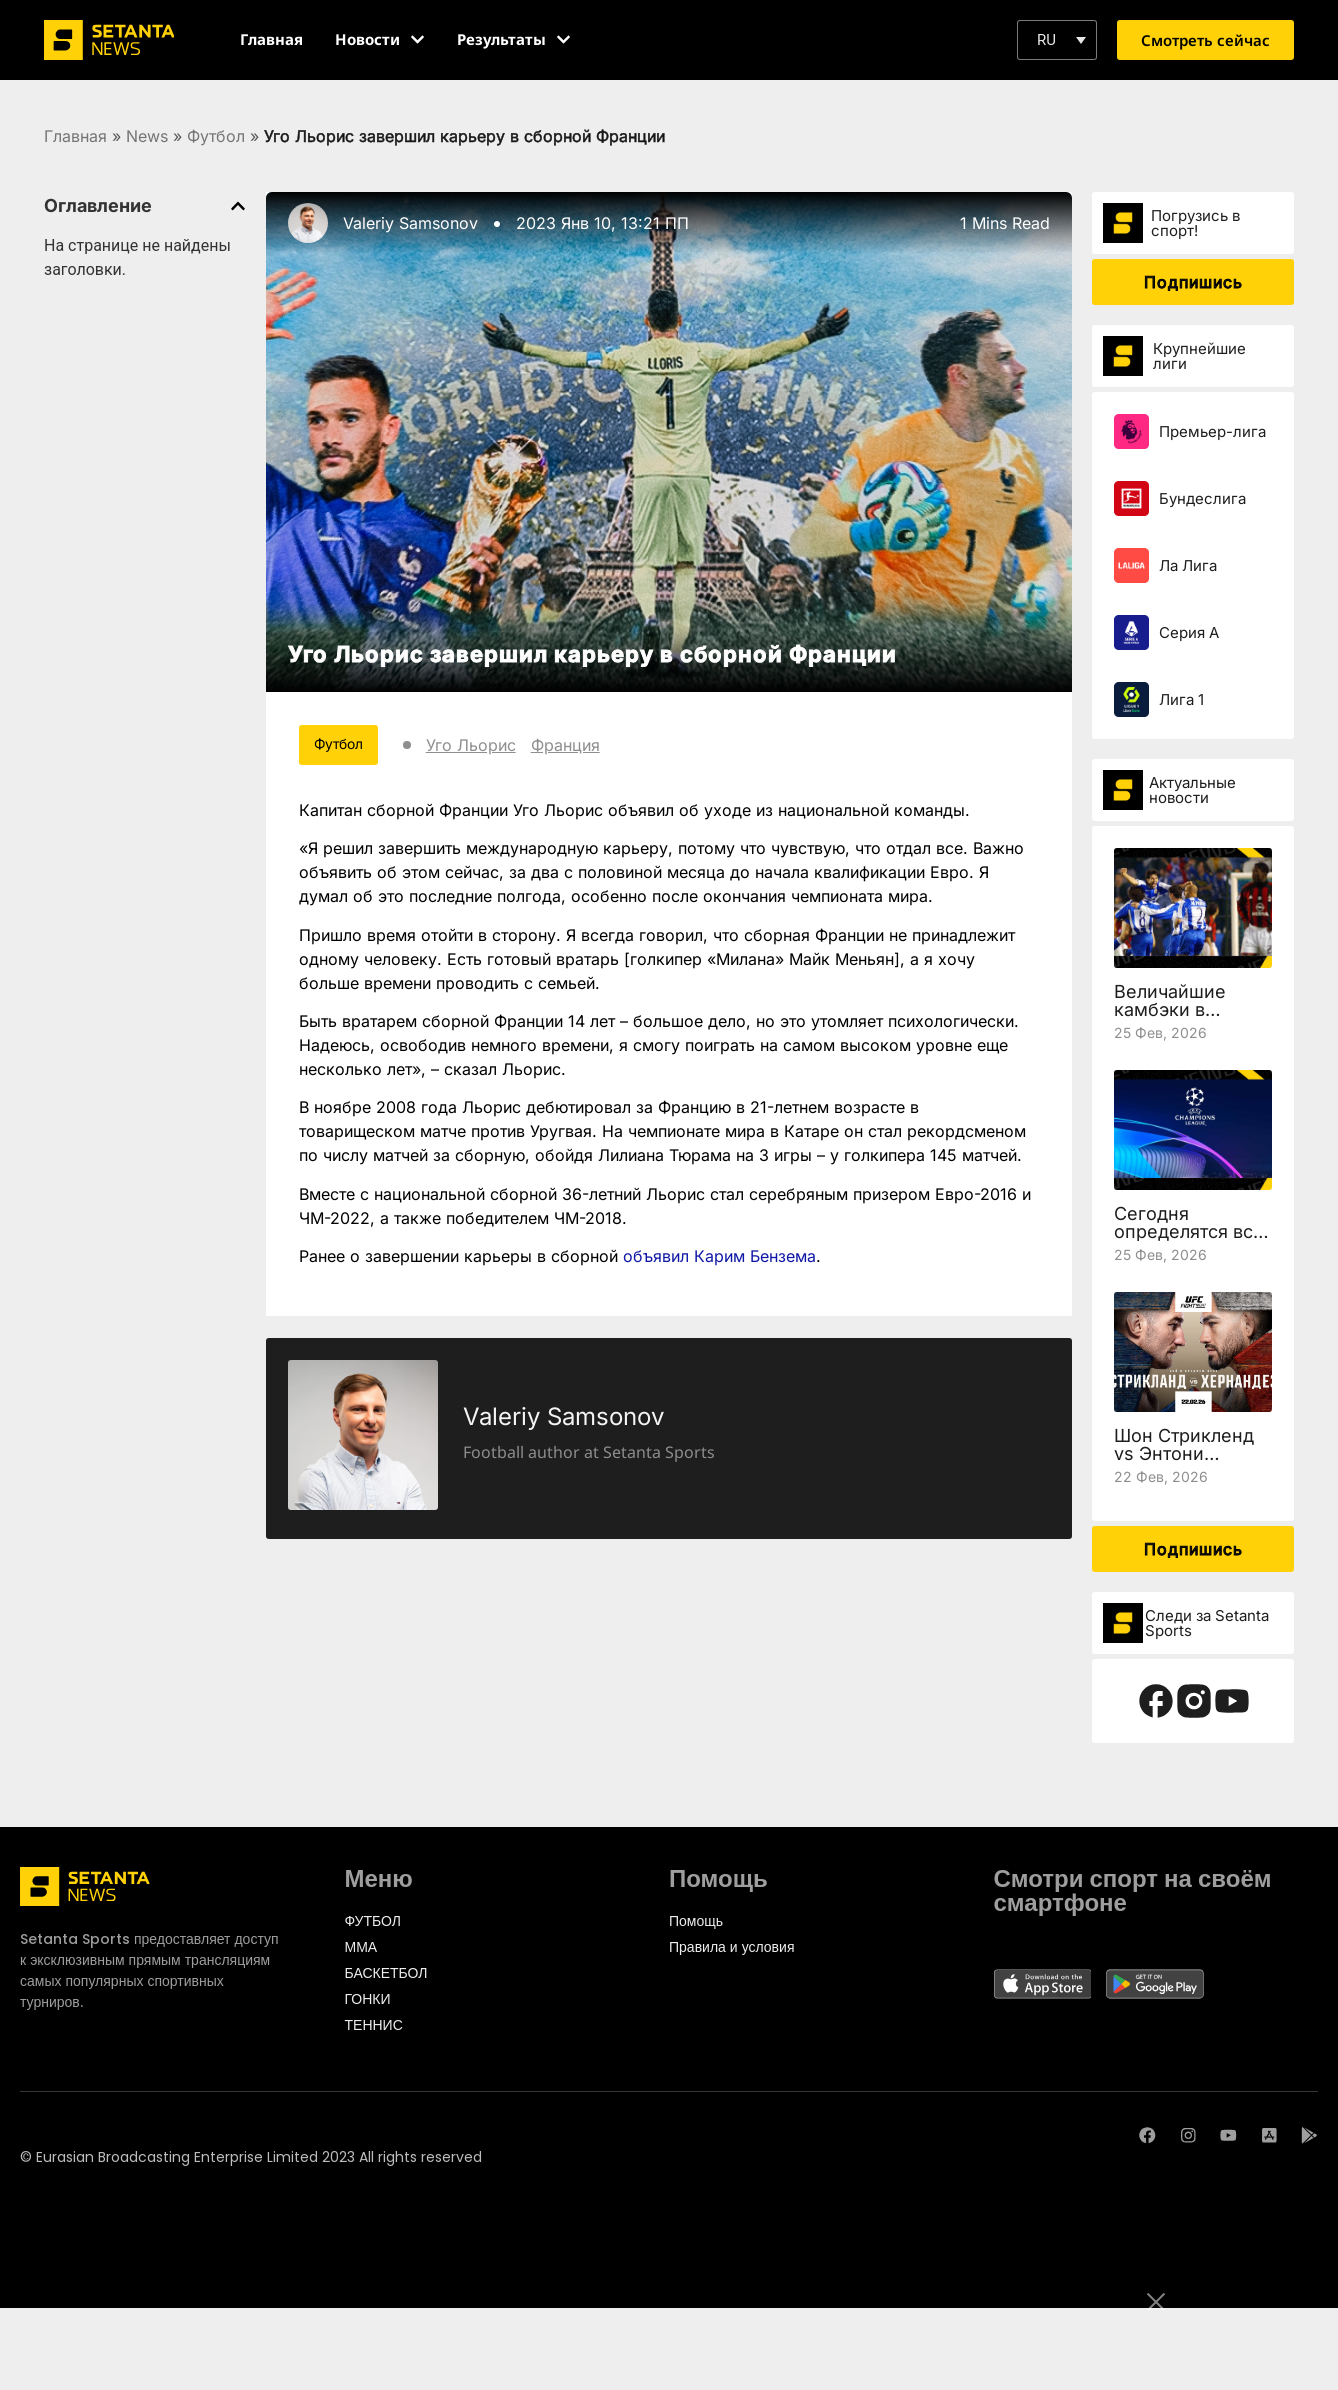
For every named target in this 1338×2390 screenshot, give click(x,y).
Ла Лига (1188, 565)
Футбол (216, 136)
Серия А (1189, 632)
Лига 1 (1181, 699)
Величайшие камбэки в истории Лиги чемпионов (1174, 1018)
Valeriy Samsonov (410, 223)
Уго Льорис (473, 745)
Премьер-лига (1212, 431)
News (147, 136)
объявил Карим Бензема (719, 1256)
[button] (1057, 40)
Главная (75, 136)
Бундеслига (1202, 498)
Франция (567, 745)
